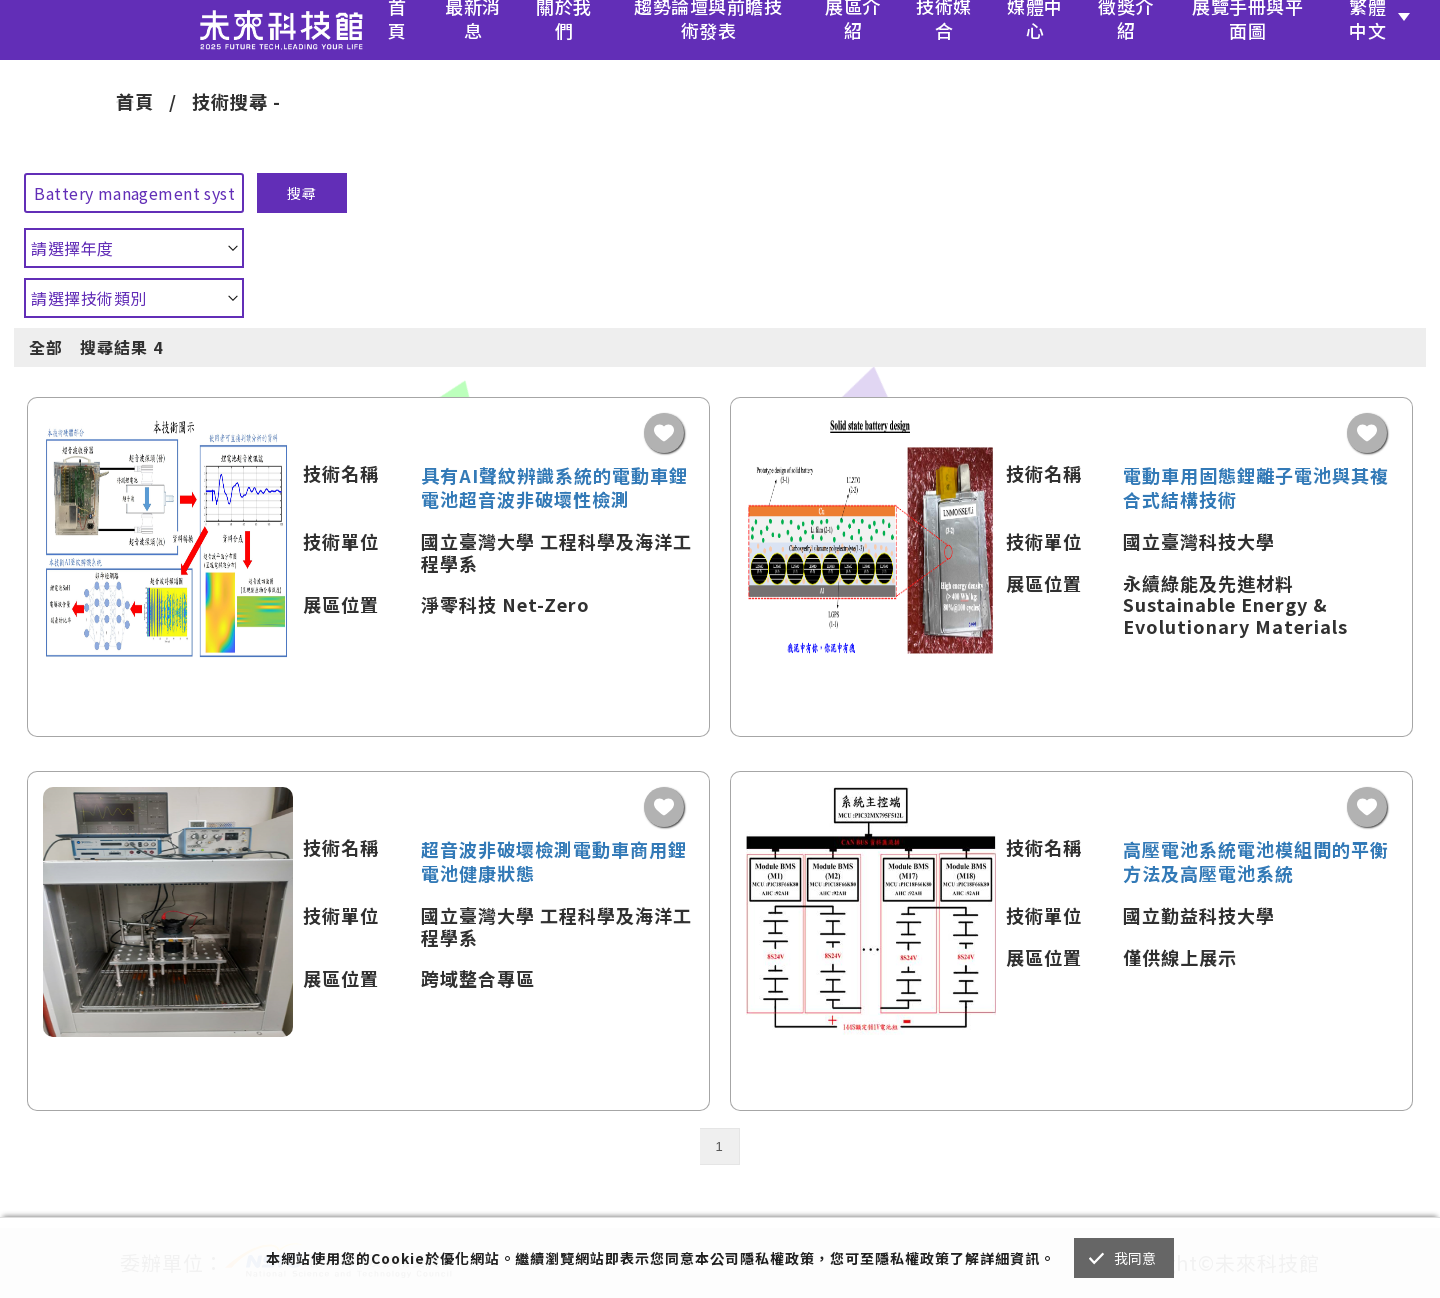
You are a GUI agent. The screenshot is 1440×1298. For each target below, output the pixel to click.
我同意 (1135, 1258)
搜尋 (302, 193)
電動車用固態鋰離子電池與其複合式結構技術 (1256, 487)
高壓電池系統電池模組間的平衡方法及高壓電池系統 (1256, 861)
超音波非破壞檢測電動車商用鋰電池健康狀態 (554, 861)
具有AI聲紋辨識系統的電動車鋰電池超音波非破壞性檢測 (554, 487)
